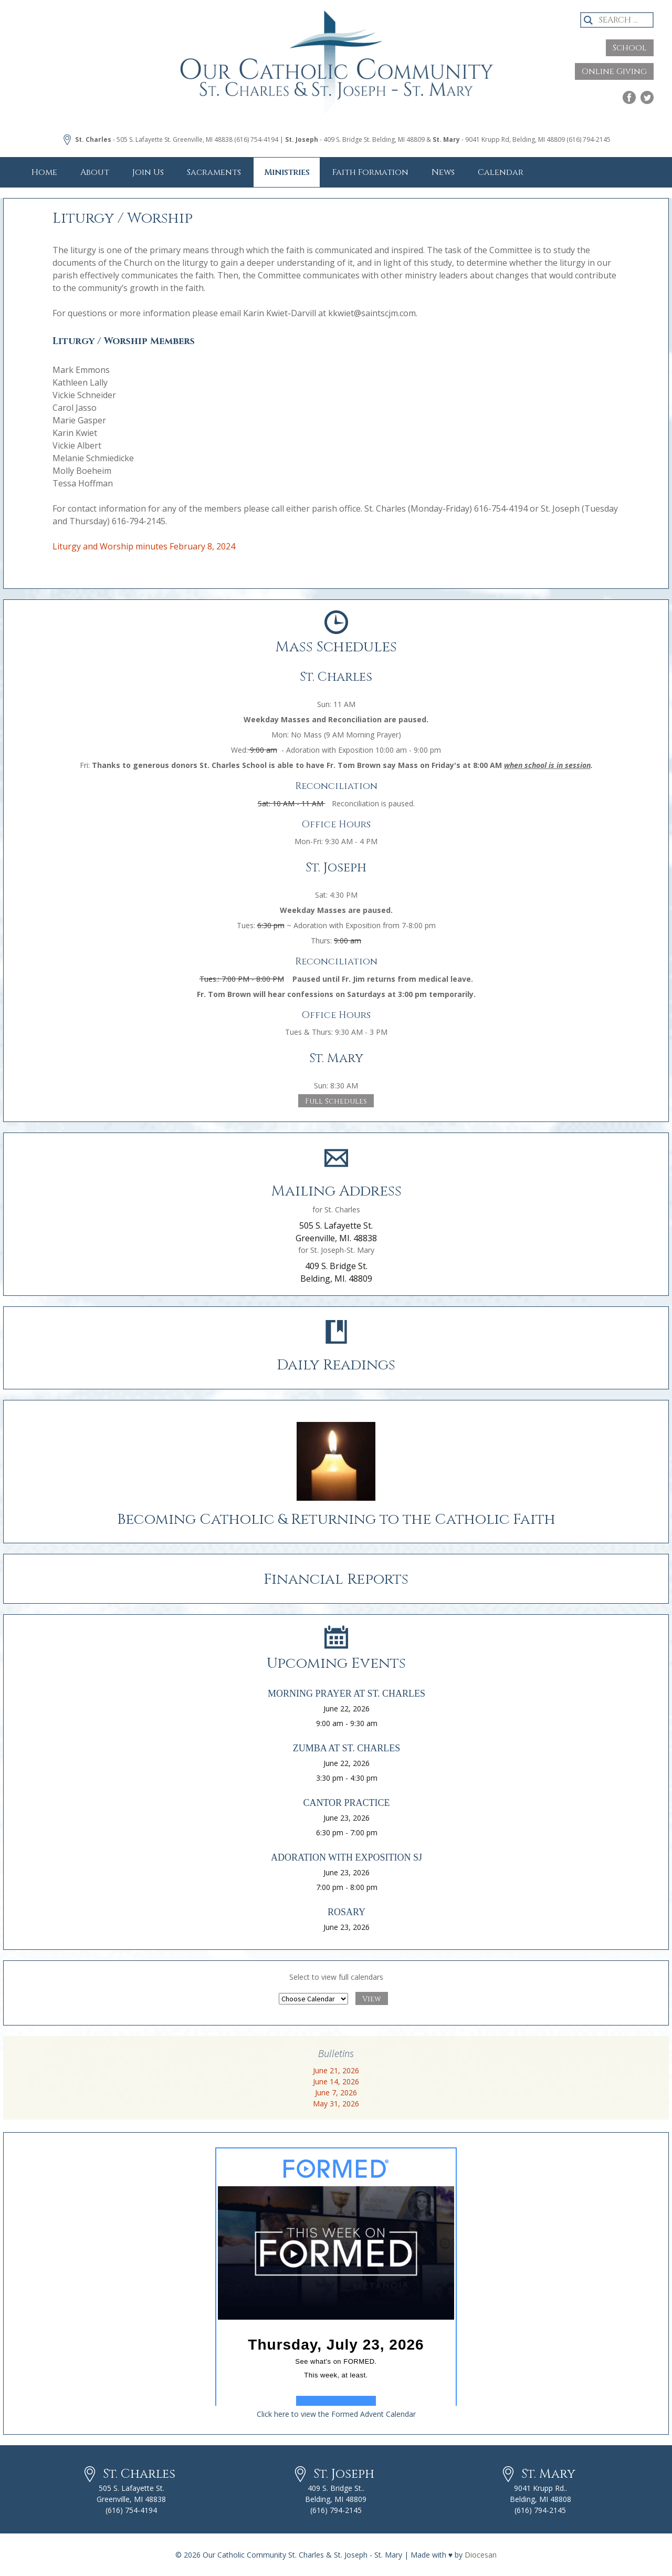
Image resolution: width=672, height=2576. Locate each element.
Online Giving (614, 71)
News (443, 172)
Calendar (500, 172)
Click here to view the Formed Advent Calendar (336, 2414)
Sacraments (214, 172)
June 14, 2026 (336, 2081)
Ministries (286, 172)
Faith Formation (370, 172)
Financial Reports (336, 1579)
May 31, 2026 (336, 2103)
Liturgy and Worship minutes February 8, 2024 (143, 546)
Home (44, 172)
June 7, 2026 (336, 2092)
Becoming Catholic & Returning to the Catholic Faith (336, 1519)
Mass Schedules (336, 647)
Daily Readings (336, 1365)
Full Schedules (336, 1101)
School (630, 48)
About (94, 172)
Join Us (148, 172)
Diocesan (481, 2555)
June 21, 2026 (336, 2070)
